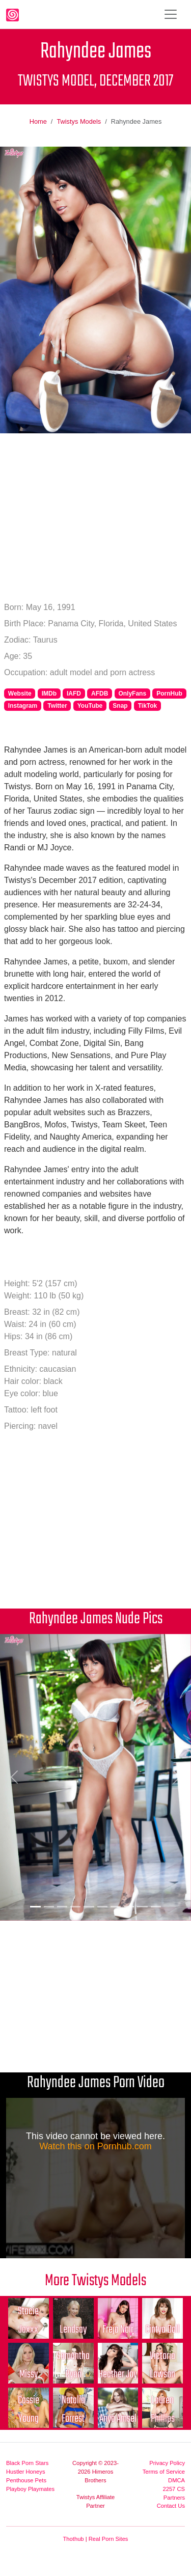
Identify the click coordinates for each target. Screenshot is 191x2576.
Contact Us (171, 2506)
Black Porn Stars (27, 2463)
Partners (174, 2498)
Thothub (73, 2539)
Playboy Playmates (30, 2489)
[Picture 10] (156, 1907)
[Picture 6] (102, 1907)
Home (38, 121)
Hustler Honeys (25, 2472)
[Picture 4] (75, 1907)
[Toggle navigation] (170, 14)
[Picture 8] (129, 1907)
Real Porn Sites (108, 2539)
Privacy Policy (167, 2463)
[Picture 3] (62, 1907)
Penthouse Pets (26, 2480)
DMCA (176, 2480)
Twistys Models (79, 121)
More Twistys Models (95, 2281)
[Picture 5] (89, 1907)
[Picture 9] (142, 1907)
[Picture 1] (35, 1907)
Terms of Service (164, 2472)
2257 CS (173, 2489)
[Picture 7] (116, 1907)
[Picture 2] (49, 1907)
